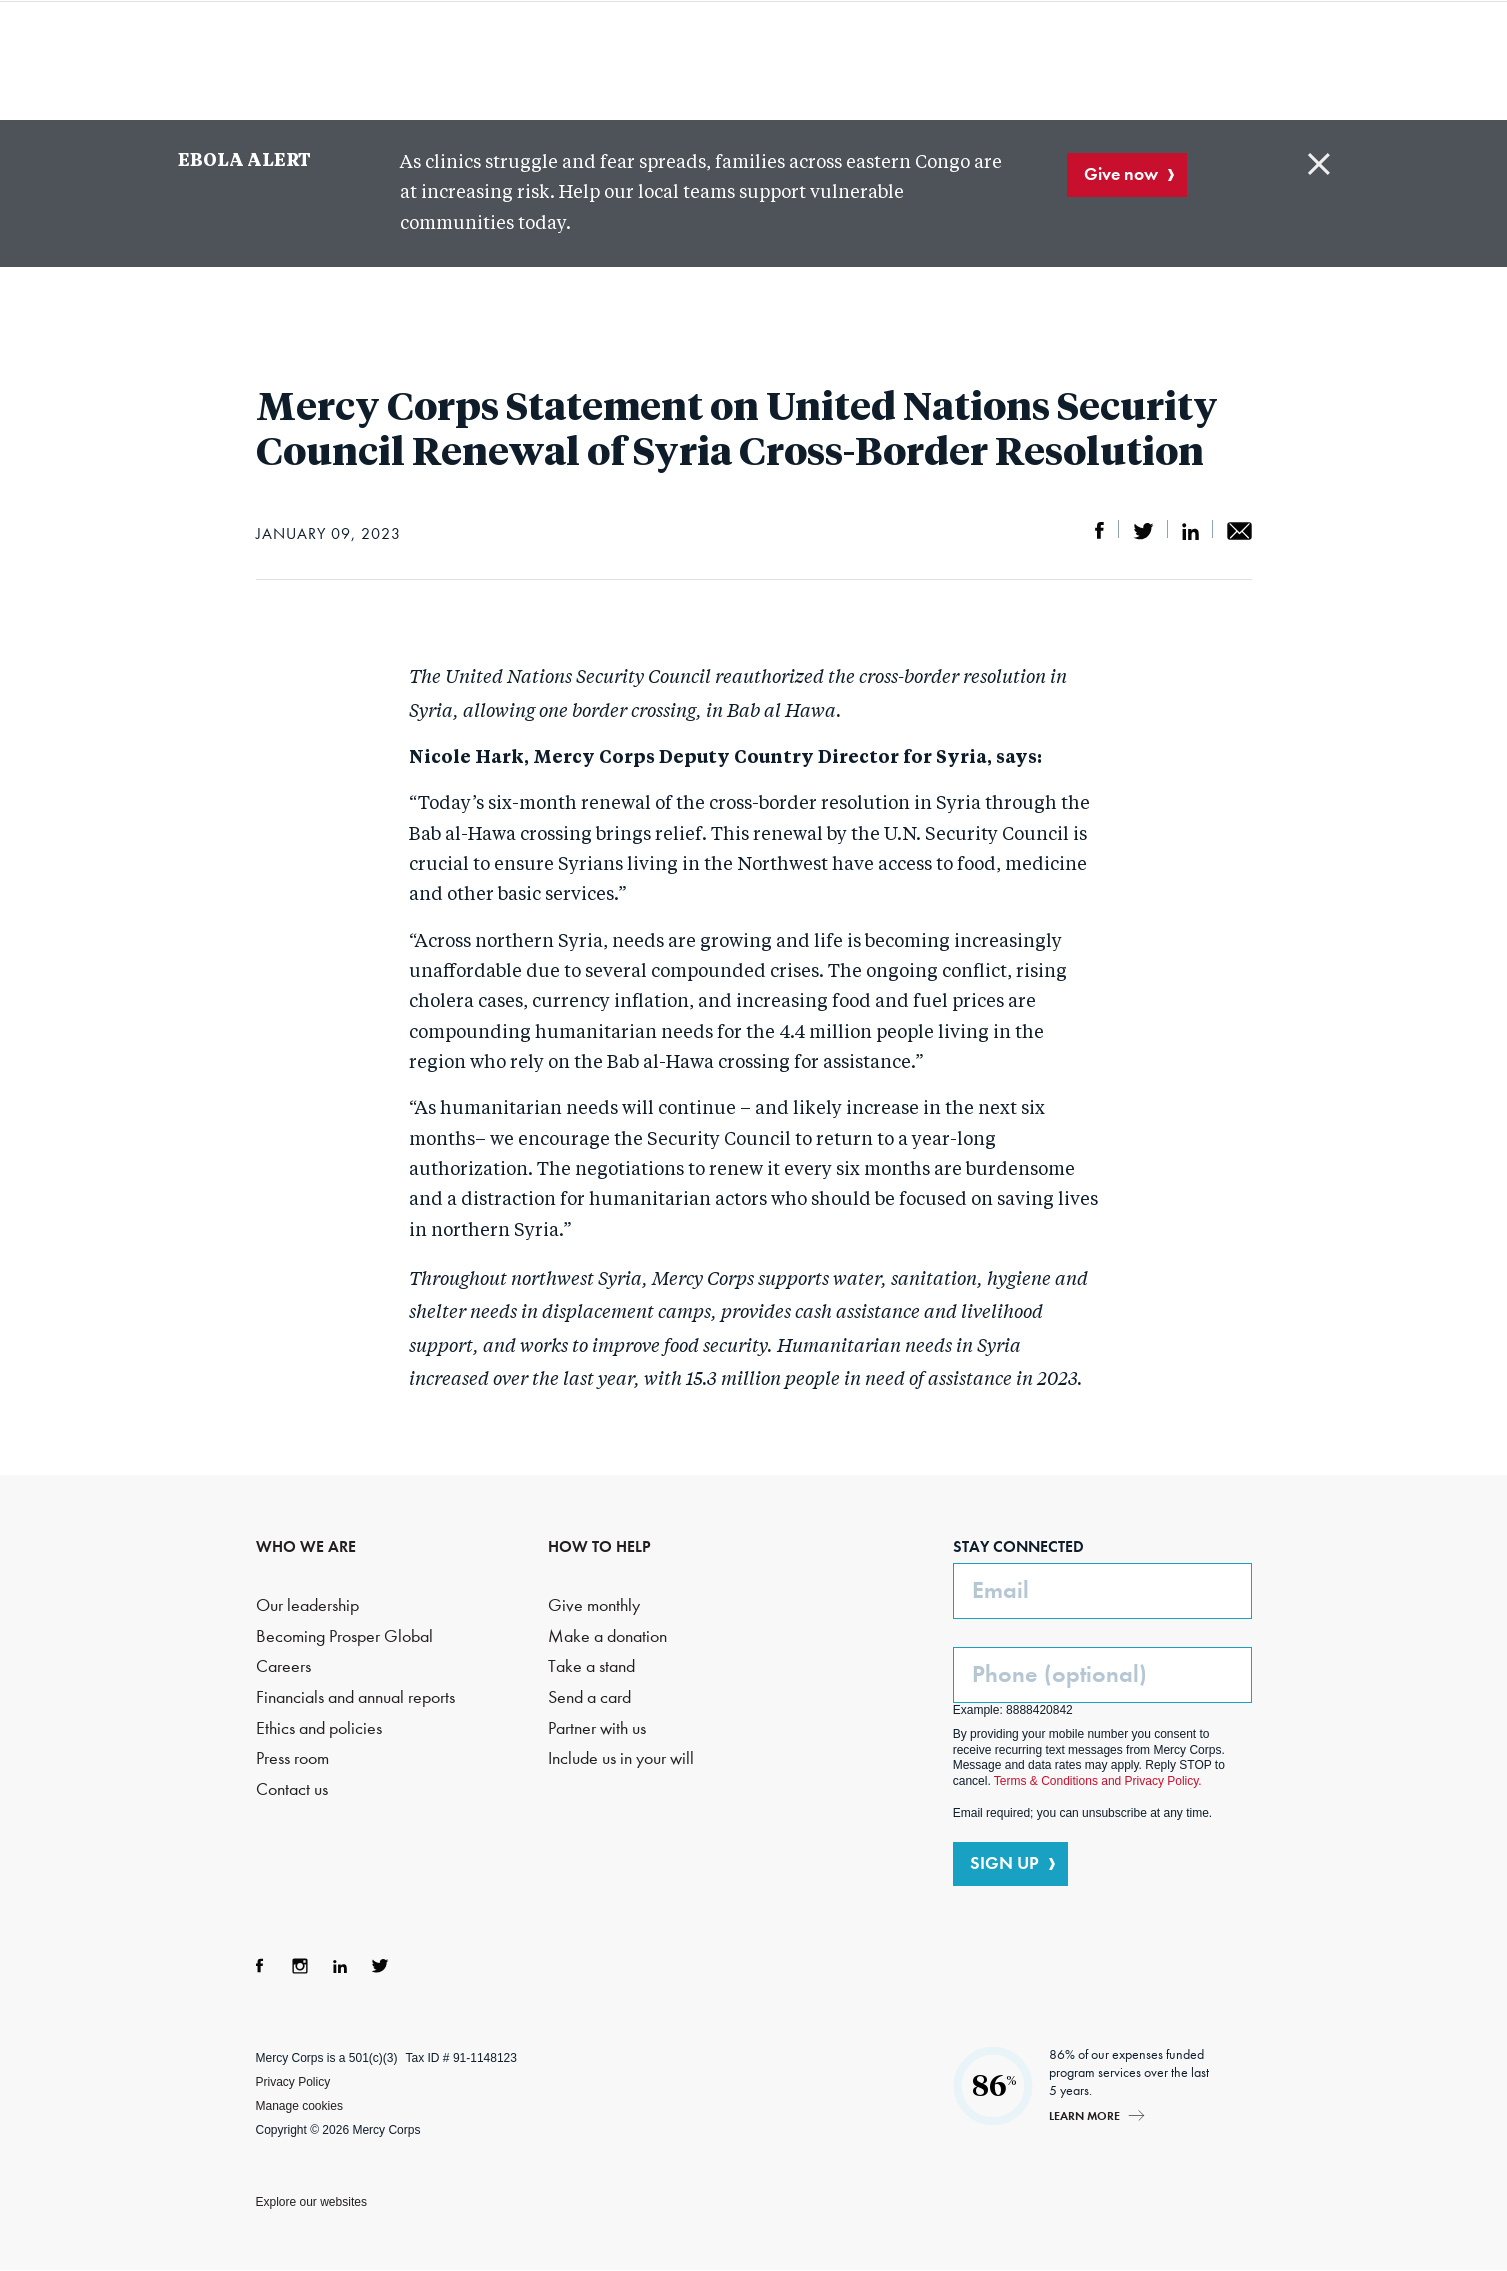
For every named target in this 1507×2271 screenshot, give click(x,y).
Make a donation (607, 1636)
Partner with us (597, 1728)
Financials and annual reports (355, 1697)
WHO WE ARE (306, 1546)
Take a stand (591, 1666)
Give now (1121, 174)
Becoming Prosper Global (344, 1636)
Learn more (1084, 2115)
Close (1319, 164)
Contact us (292, 1789)
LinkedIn (340, 1966)
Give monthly (594, 1605)
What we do (628, 60)
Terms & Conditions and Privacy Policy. (1098, 1781)
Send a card (589, 1697)
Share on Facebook (1100, 531)
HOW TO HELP (599, 1546)
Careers (283, 1666)
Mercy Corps (202, 58)
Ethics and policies (319, 1728)
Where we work (830, 60)
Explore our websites (311, 2202)
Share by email (1239, 531)
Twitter (380, 1966)
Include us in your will (621, 1758)
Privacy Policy (293, 2082)
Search (1192, 60)
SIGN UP (1004, 1863)
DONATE (1302, 59)
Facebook (260, 1966)
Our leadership (307, 1605)
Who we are (443, 60)
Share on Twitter (1143, 531)
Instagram (300, 1966)
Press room (292, 1758)
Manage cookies (299, 2106)
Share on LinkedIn (1190, 531)
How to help (997, 60)
